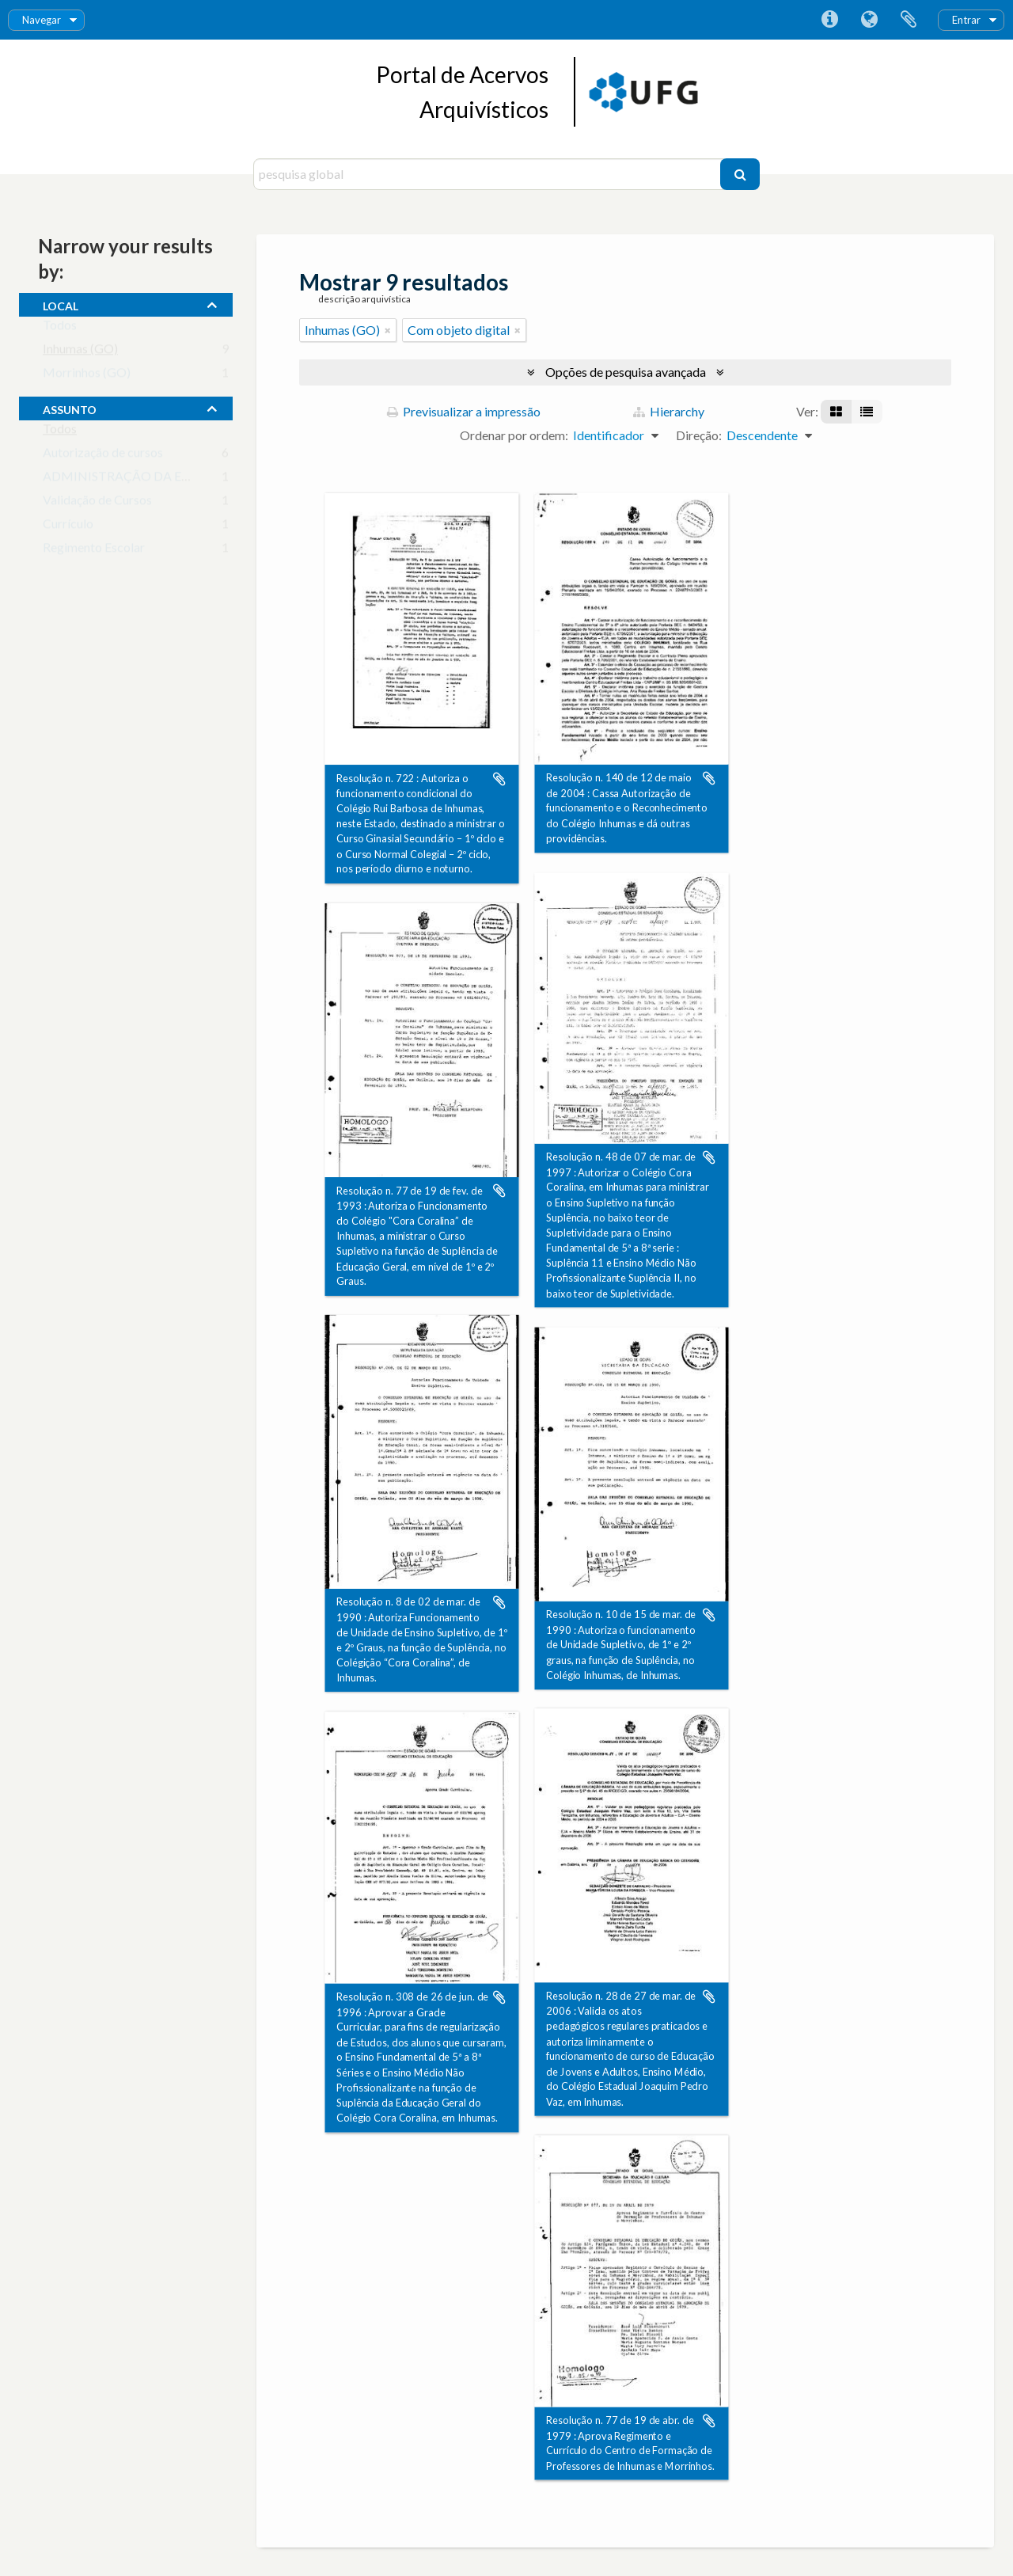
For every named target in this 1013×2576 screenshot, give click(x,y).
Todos (60, 328)
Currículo (68, 526)
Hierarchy (668, 411)
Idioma (869, 20)
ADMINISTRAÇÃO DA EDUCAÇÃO (144, 479)
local (60, 303)
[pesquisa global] (488, 174)
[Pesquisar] (740, 174)
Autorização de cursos (103, 455)
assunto (70, 407)
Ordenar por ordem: (514, 435)
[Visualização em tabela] (866, 412)
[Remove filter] (388, 330)
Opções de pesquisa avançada (625, 371)
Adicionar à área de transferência (499, 779)
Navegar (41, 19)
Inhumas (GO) (80, 351)
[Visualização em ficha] (836, 412)
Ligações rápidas (829, 20)
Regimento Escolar (94, 550)
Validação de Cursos (97, 503)
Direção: (699, 435)
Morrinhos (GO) (87, 375)
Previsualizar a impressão (464, 411)
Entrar (966, 19)
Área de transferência (908, 20)
